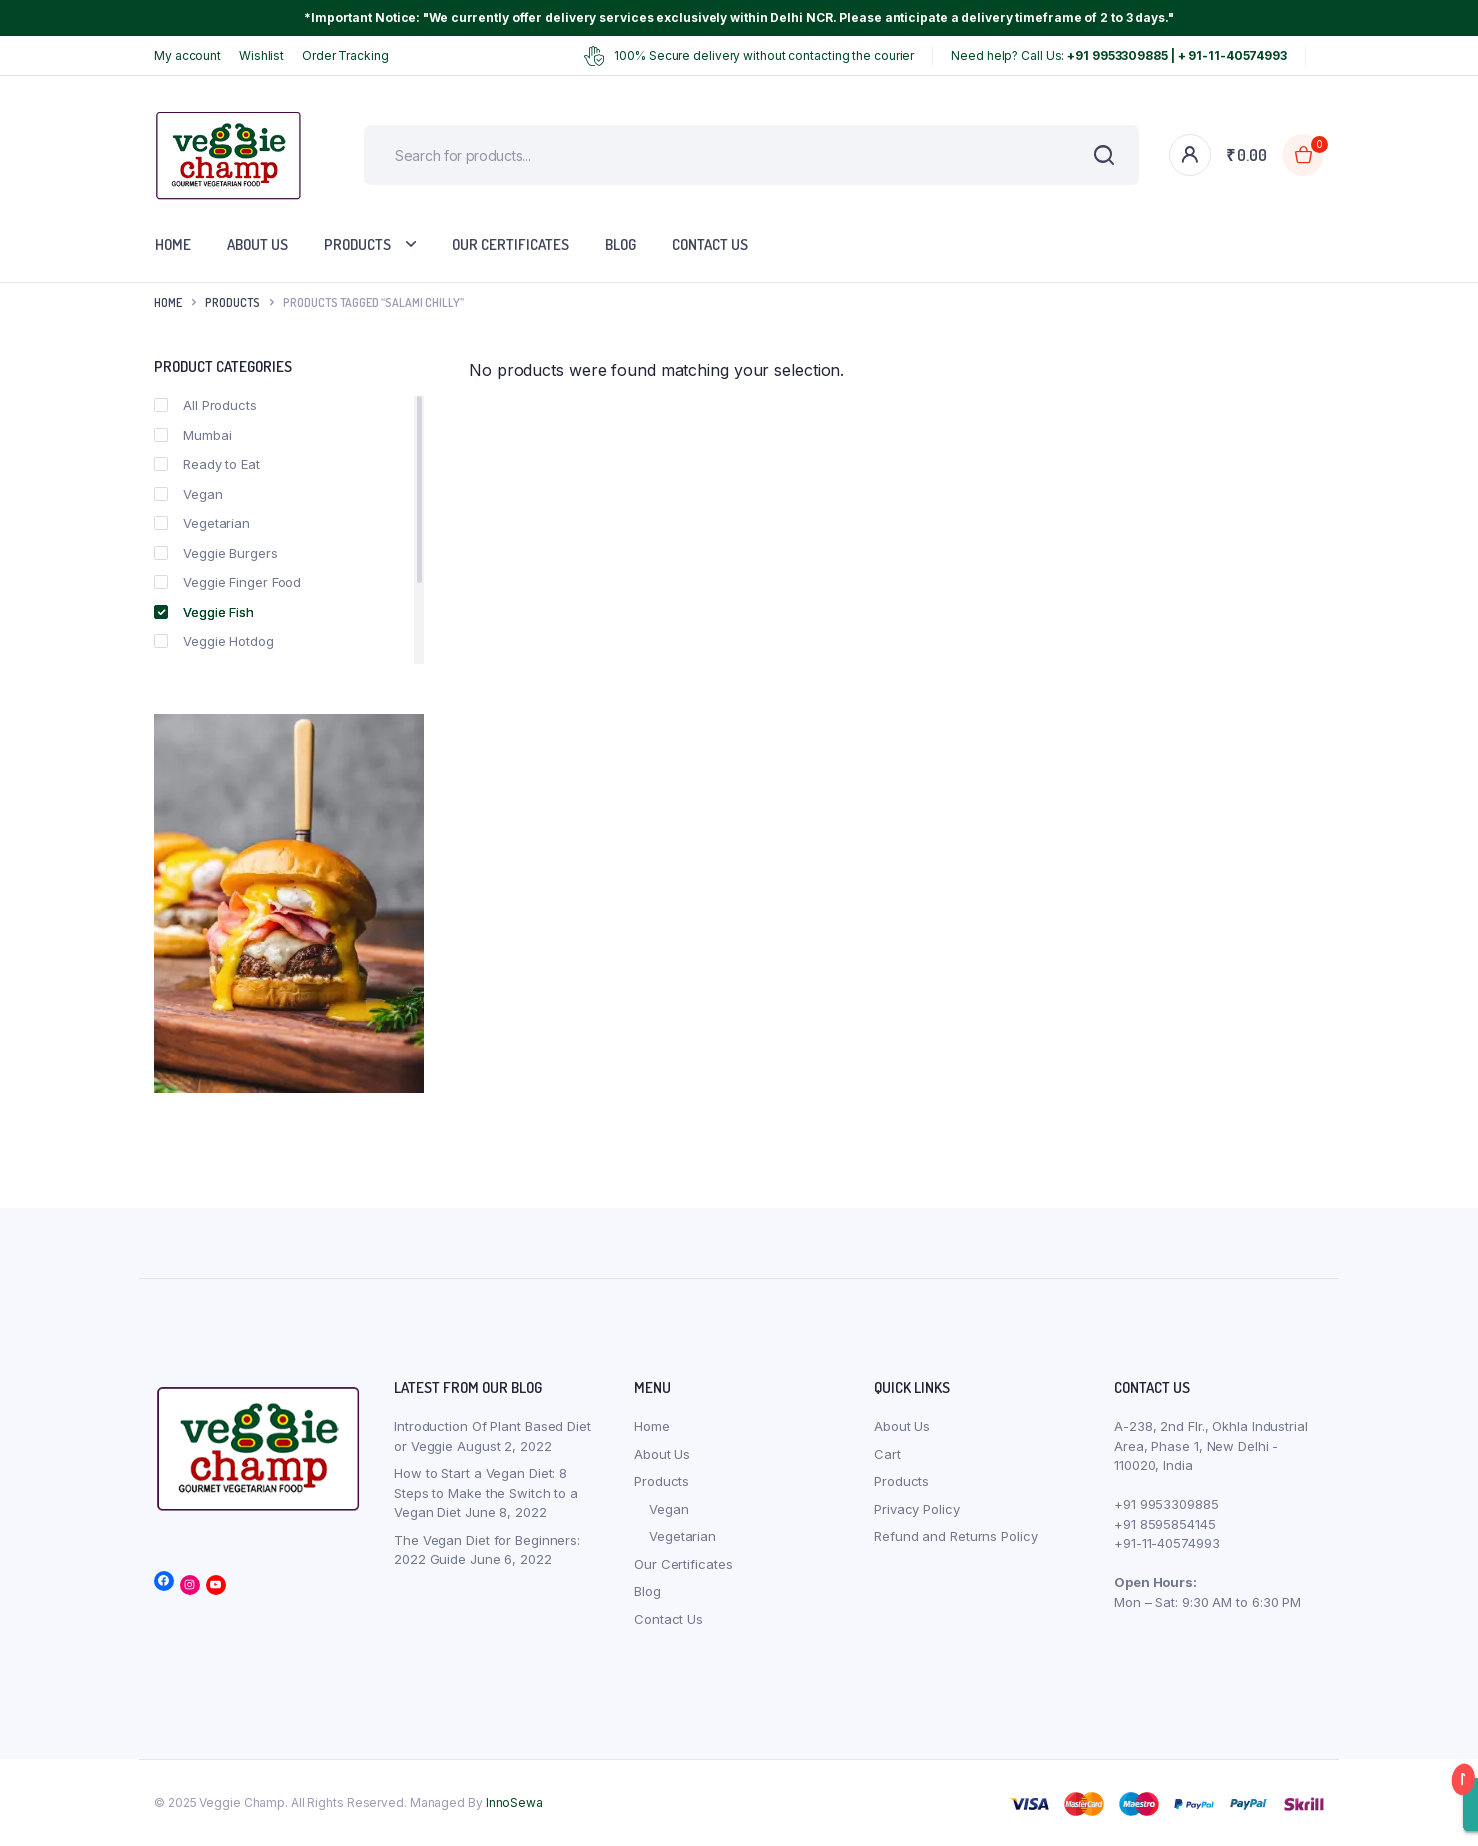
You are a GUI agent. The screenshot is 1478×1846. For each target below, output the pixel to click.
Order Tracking (345, 55)
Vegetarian (202, 523)
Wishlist (261, 55)
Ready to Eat (207, 464)
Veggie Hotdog (214, 641)
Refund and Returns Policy (956, 1536)
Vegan (188, 494)
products (232, 302)
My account (187, 55)
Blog (620, 244)
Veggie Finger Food (227, 582)
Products (357, 244)
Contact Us (710, 244)
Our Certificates (510, 244)
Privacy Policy (917, 1509)
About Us (257, 244)
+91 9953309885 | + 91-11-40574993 (1177, 55)
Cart (887, 1454)
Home (173, 244)
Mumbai (192, 435)
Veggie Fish (204, 612)
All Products (205, 405)
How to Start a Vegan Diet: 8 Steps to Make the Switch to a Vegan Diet (486, 1492)
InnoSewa (514, 1802)
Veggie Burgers (216, 553)
